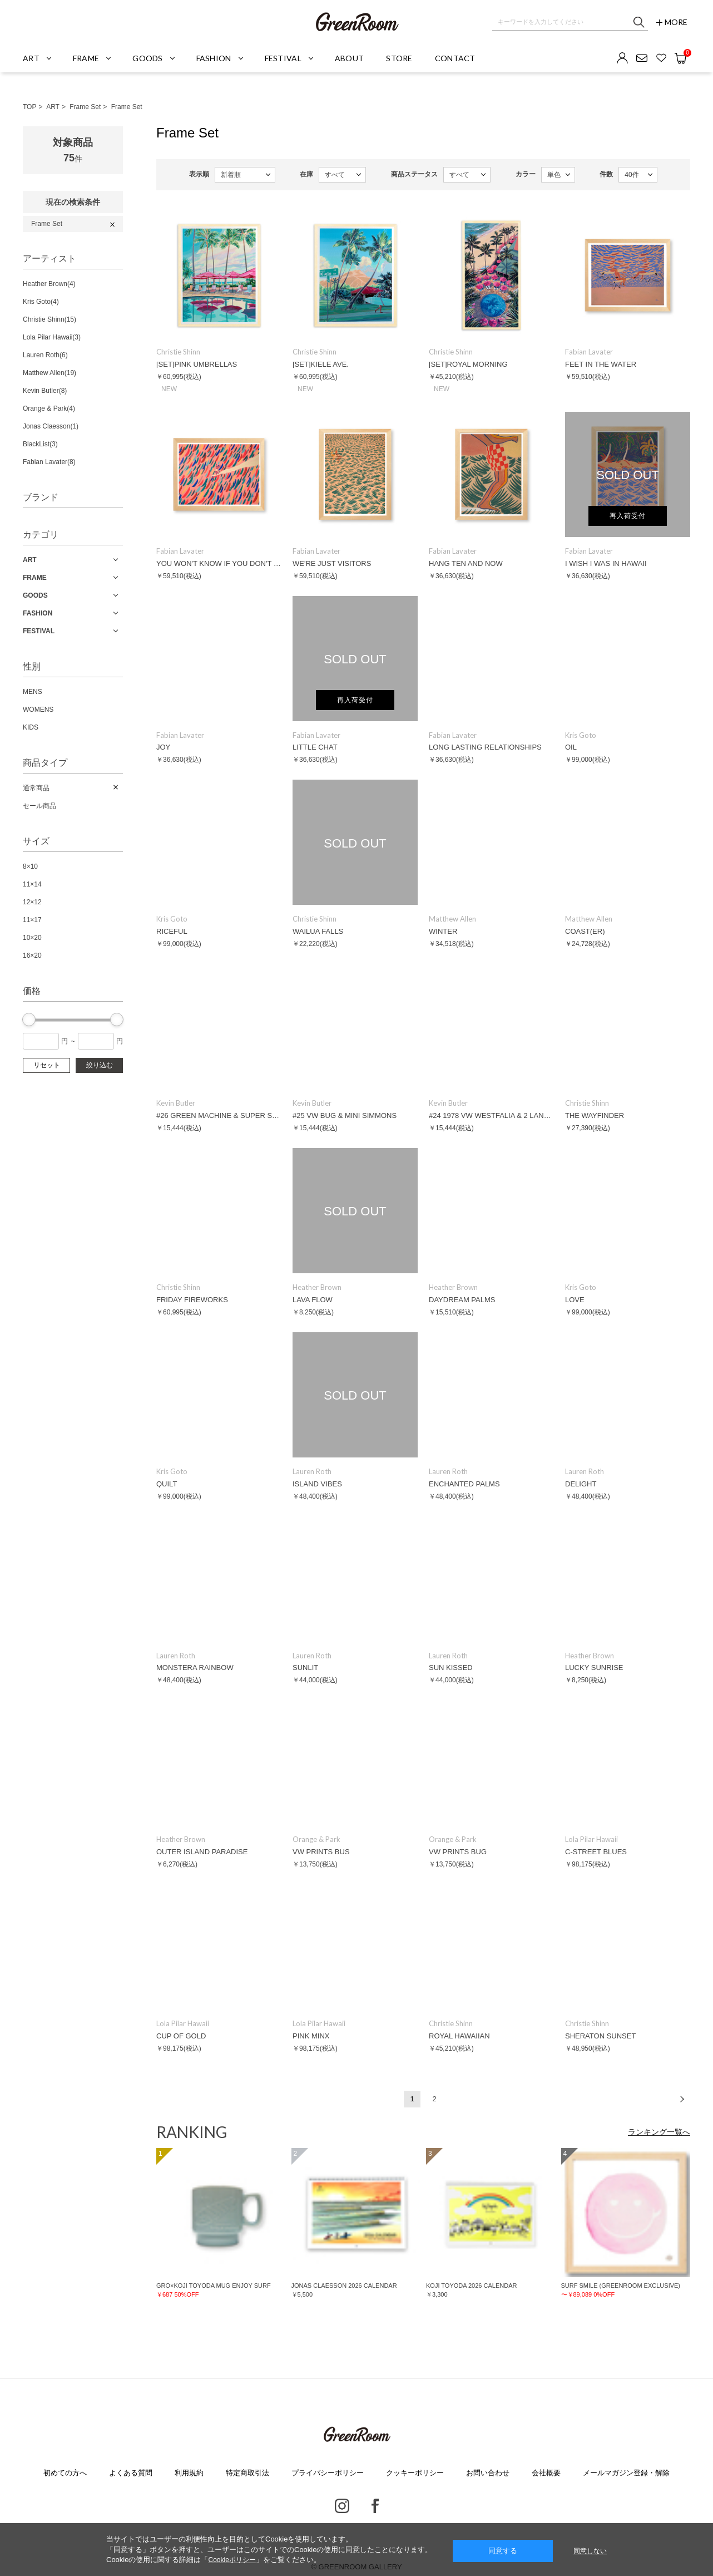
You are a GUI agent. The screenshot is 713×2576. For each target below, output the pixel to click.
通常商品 (36, 788)
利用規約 (189, 2473)
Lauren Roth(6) (45, 355)
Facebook (375, 2506)
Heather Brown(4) (49, 284)
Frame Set (85, 107)
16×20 (32, 955)
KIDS (30, 727)
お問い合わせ (487, 2473)
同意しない (590, 2551)
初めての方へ (65, 2473)
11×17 (32, 920)
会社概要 (546, 2473)
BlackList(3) (40, 444)
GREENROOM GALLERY (356, 22)
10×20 (32, 938)
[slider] (29, 1019)
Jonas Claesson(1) (50, 426)
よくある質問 (130, 2473)
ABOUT (349, 58)
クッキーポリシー (415, 2473)
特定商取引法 (247, 2473)
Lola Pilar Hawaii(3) (52, 337)
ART (53, 107)
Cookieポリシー (231, 2560)
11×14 (32, 884)
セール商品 (39, 806)
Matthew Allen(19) (49, 373)
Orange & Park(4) (49, 408)
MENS (32, 692)
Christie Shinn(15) (49, 319)
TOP (29, 107)
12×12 (32, 902)
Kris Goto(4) (41, 302)
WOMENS (38, 709)
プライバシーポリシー (327, 2473)
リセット (46, 1065)
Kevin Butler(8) (45, 391)
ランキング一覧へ (659, 2131)
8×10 (30, 866)
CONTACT (455, 58)
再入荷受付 (628, 516)
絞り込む (99, 1065)
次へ (682, 2099)
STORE (399, 58)
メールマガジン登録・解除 (626, 2473)
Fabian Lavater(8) (49, 462)
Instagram (342, 2506)
